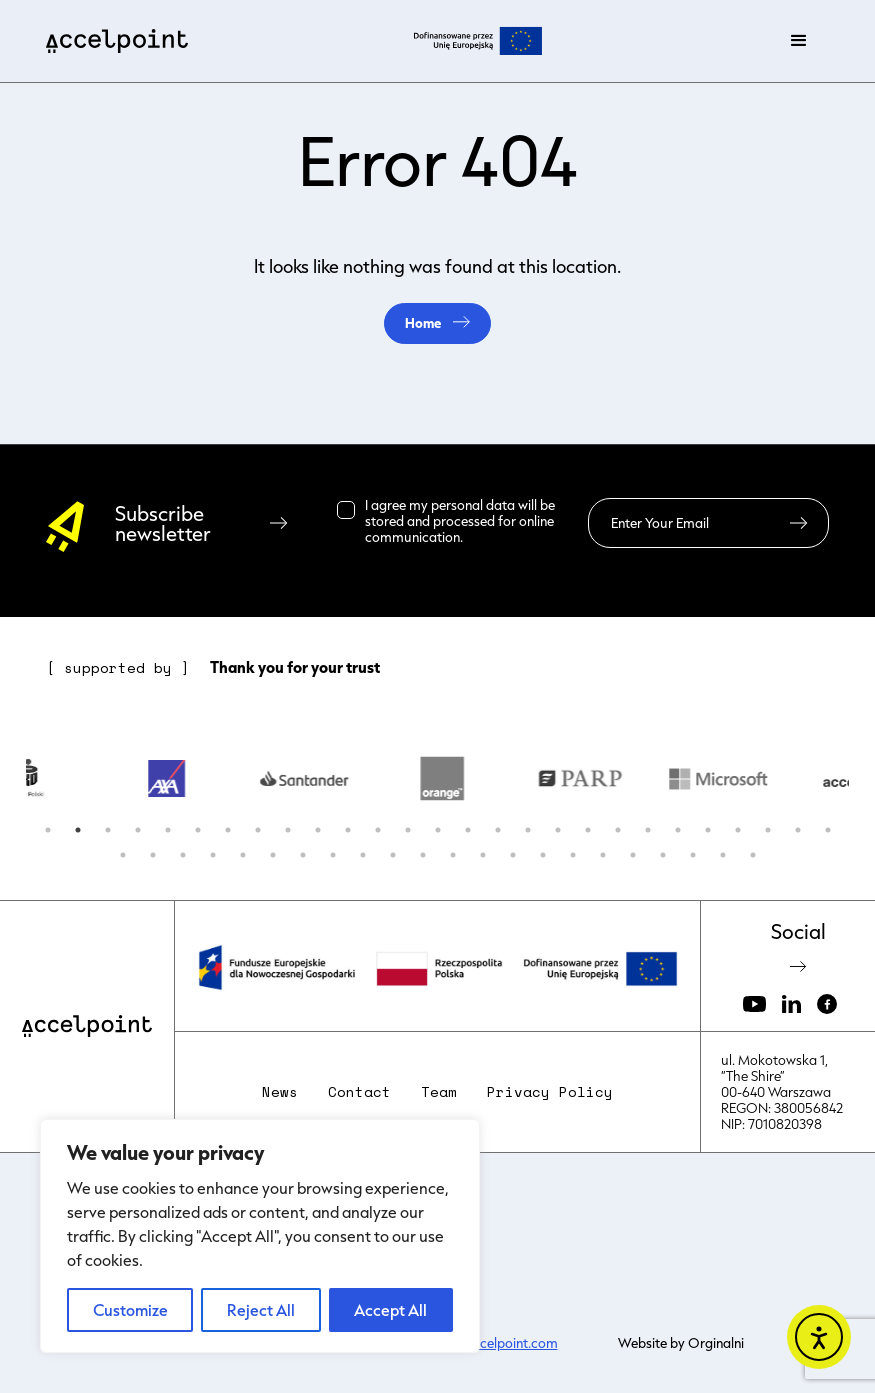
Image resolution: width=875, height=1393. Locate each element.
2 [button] (78, 830)
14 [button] (438, 830)
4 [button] (138, 830)
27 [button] (828, 830)
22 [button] (678, 830)
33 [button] (273, 855)
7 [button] (228, 830)
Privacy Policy (550, 1092)
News (280, 1092)
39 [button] (453, 855)
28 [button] (123, 855)
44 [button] (603, 855)
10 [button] (318, 830)
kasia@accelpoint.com (489, 1343)
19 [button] (588, 830)
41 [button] (513, 855)
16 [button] (498, 830)
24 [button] (738, 830)
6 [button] (198, 830)
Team (439, 1092)
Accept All (390, 1309)
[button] (799, 41)
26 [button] (798, 830)
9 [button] (288, 830)
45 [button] (633, 855)
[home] (117, 41)
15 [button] (468, 830)
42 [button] (543, 855)
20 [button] (618, 830)
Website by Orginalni (681, 1343)
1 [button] (48, 830)
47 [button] (693, 855)
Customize (130, 1309)
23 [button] (708, 830)
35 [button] (333, 855)
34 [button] (303, 855)
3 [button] (108, 830)
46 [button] (663, 855)
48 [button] (723, 855)
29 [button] (153, 855)
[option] (177, 779)
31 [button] (213, 855)
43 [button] (573, 855)
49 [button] (753, 855)
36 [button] (363, 855)
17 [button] (528, 830)
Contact (359, 1092)
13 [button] (408, 830)
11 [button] (348, 830)
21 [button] (648, 830)
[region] (260, 1236)
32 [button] (243, 855)
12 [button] (378, 830)
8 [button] (258, 830)
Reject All (261, 1309)
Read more (499, 537)
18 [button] (558, 830)
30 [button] (183, 855)
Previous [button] (11, 779)
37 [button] (393, 855)
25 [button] (768, 830)
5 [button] (168, 830)
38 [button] (423, 855)
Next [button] (864, 779)
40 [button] (483, 855)
